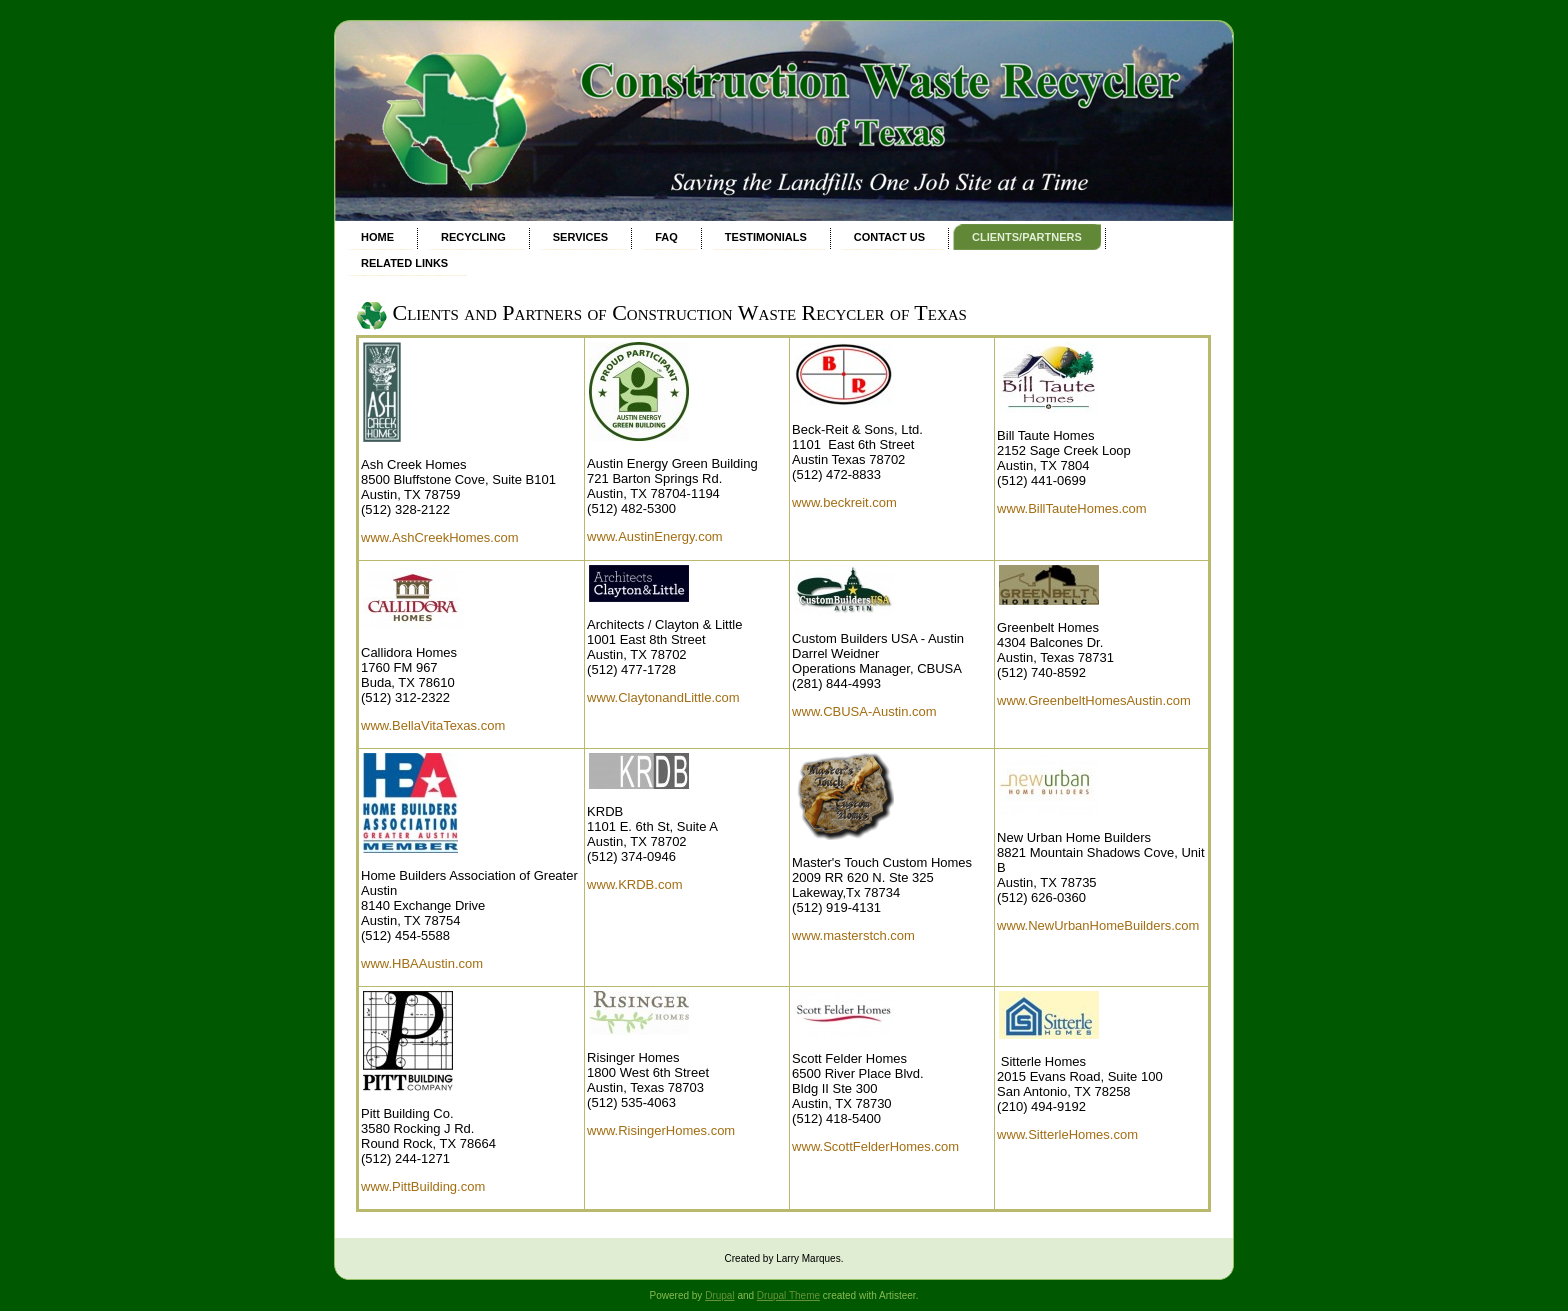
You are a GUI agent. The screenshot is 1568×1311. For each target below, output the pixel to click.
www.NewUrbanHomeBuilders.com (1098, 925)
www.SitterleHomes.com (1067, 1134)
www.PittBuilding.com (423, 1186)
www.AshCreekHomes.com (440, 537)
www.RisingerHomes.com (661, 1130)
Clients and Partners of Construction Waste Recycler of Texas (680, 312)
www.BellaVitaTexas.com (433, 725)
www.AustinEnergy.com (655, 536)
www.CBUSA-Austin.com (864, 711)
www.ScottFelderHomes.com (875, 1146)
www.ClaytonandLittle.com (663, 697)
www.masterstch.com (853, 935)
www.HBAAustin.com (422, 963)
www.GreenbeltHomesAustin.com (1094, 700)
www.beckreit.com (844, 502)
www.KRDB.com (634, 884)
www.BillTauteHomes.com (1072, 508)
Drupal (719, 1295)
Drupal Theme (788, 1295)
